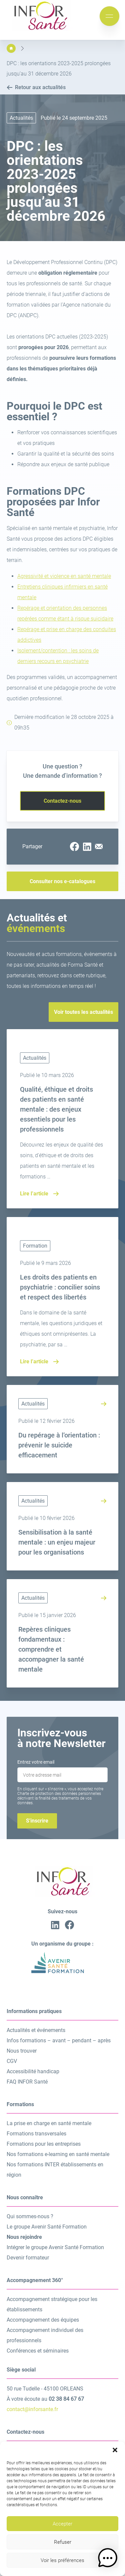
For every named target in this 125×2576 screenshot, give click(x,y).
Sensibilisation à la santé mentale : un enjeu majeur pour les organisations (56, 1542)
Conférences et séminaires (38, 2351)
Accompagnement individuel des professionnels (45, 2335)
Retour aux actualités (36, 87)
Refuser (62, 2542)
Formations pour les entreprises (44, 2144)
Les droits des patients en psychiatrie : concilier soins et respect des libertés (60, 1287)
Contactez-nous (62, 801)
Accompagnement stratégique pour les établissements (52, 2304)
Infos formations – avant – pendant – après (59, 2040)
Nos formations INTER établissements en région (55, 2169)
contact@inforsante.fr (32, 2409)
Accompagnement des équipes (43, 2320)
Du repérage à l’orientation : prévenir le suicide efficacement (59, 1445)
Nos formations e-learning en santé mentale (58, 2154)
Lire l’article (39, 1193)
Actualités (34, 1058)
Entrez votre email (35, 1762)
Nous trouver (22, 2051)
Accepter (62, 2524)
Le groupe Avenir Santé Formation (47, 2227)
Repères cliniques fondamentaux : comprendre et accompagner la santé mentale (51, 1649)
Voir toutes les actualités (83, 1012)
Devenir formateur (28, 2257)
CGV (12, 2061)
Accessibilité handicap (33, 2071)
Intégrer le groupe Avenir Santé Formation (55, 2247)
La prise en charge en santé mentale (49, 2123)
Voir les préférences (62, 2560)
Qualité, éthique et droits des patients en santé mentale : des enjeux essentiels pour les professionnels (56, 1109)
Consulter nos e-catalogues (62, 881)
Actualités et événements (36, 2030)
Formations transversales (36, 2133)
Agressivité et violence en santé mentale (64, 576)
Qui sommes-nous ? (30, 2216)
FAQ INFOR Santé (27, 2082)
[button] (115, 2450)
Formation (35, 1246)
